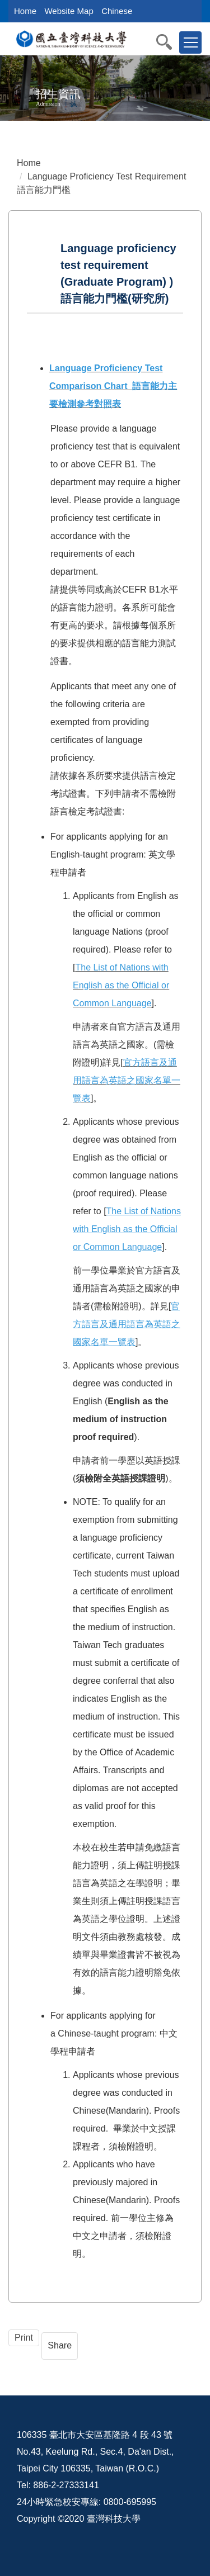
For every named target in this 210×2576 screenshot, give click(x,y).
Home (25, 11)
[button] (169, 42)
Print (24, 2337)
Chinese (116, 11)
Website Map (68, 11)
